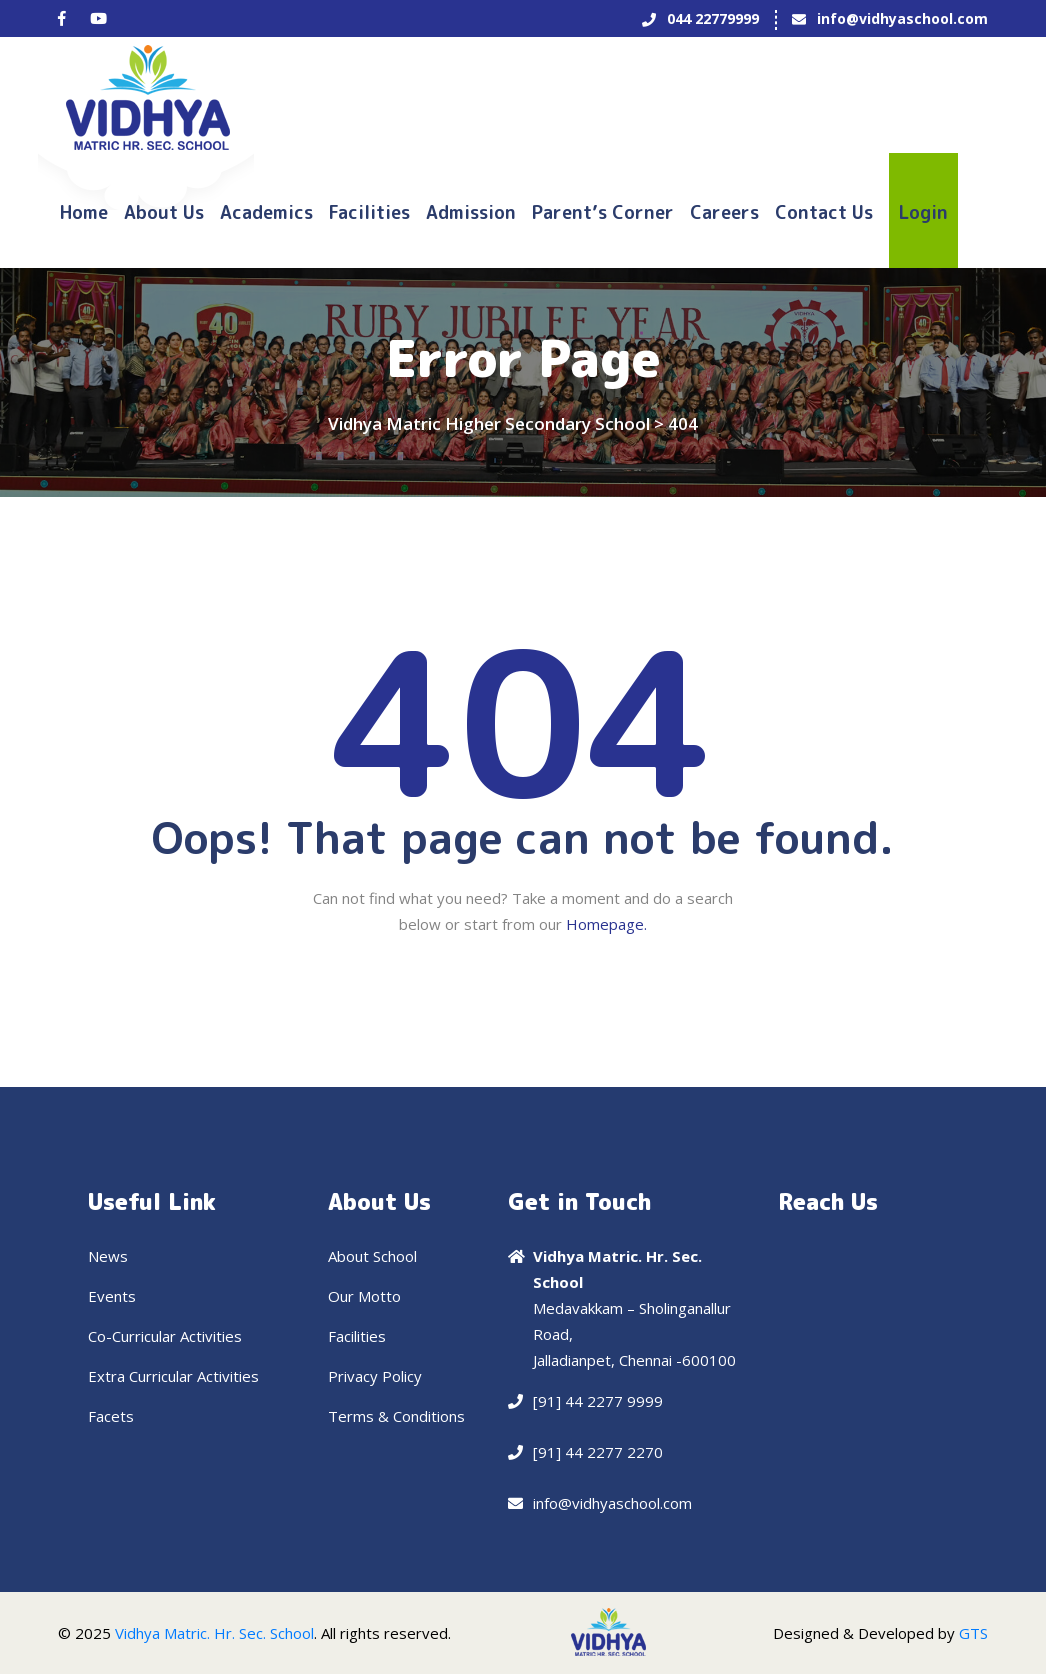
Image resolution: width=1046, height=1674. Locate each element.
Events (112, 1296)
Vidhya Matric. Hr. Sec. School (214, 1633)
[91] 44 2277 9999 (598, 1401)
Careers (724, 212)
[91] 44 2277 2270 (598, 1452)
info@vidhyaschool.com (902, 18)
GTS (973, 1633)
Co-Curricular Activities (165, 1336)
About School (372, 1256)
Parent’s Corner (603, 212)
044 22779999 (713, 18)
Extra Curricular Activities (173, 1376)
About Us (164, 212)
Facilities (369, 212)
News (108, 1256)
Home (84, 212)
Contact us (824, 212)
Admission (471, 212)
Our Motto (364, 1296)
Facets (111, 1416)
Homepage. (606, 924)
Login (923, 212)
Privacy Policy (375, 1376)
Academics (266, 212)
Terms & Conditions (396, 1416)
